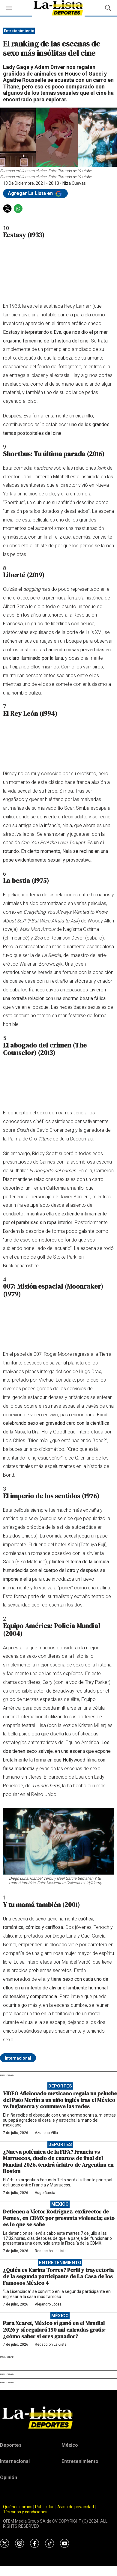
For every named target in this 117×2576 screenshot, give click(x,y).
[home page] (58, 2417)
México (60, 2204)
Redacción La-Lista (51, 2251)
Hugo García (45, 2193)
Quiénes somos (17, 2506)
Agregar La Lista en (35, 193)
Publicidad (45, 2506)
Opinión (8, 2477)
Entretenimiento (19, 30)
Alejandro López (48, 2304)
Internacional (18, 2058)
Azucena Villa (46, 2133)
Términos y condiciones (25, 2511)
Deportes (60, 2086)
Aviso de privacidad (75, 2506)
